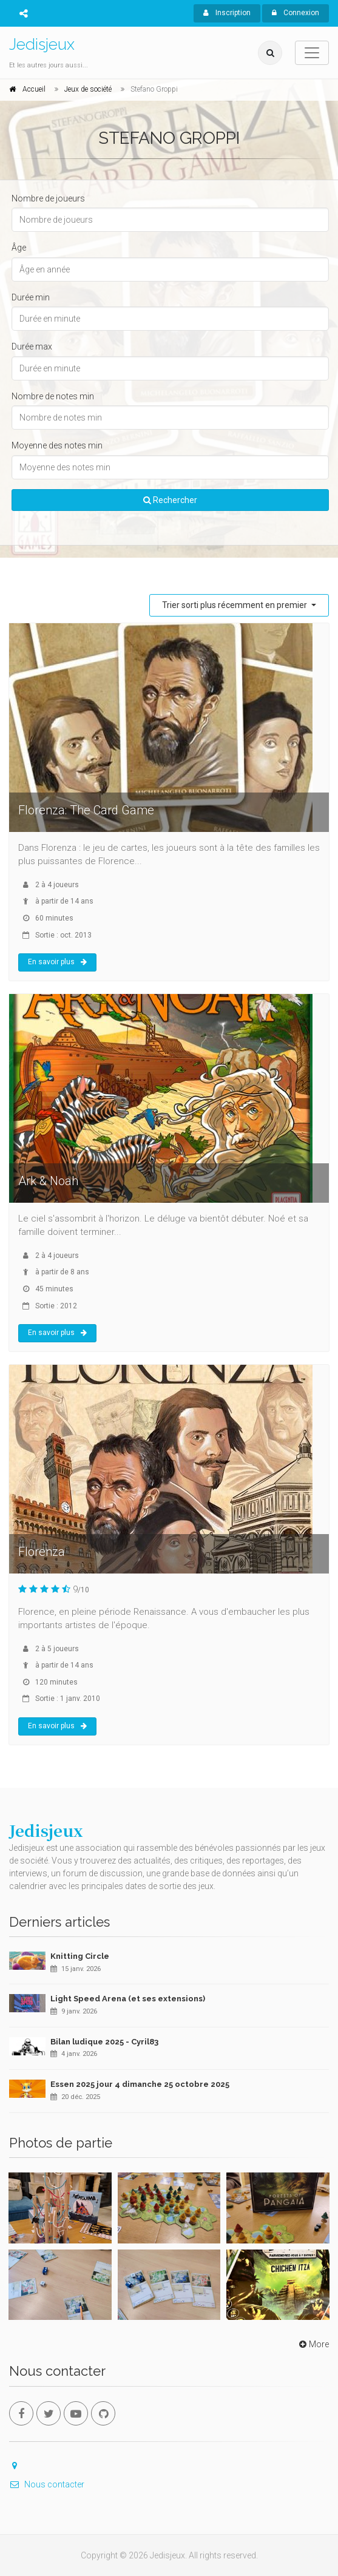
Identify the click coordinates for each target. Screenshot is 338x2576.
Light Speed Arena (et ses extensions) (127, 1998)
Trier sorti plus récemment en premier (235, 605)
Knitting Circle (79, 1956)
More (313, 2344)
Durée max (32, 346)
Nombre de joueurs (48, 198)
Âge (19, 247)
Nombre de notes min (53, 396)
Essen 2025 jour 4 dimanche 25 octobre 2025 (139, 2084)
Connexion (295, 12)
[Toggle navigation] (312, 53)
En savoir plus (57, 962)
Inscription (227, 12)
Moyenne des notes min (57, 445)
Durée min (31, 297)
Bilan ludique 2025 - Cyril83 (104, 2041)
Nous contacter (46, 2484)
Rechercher (170, 500)
